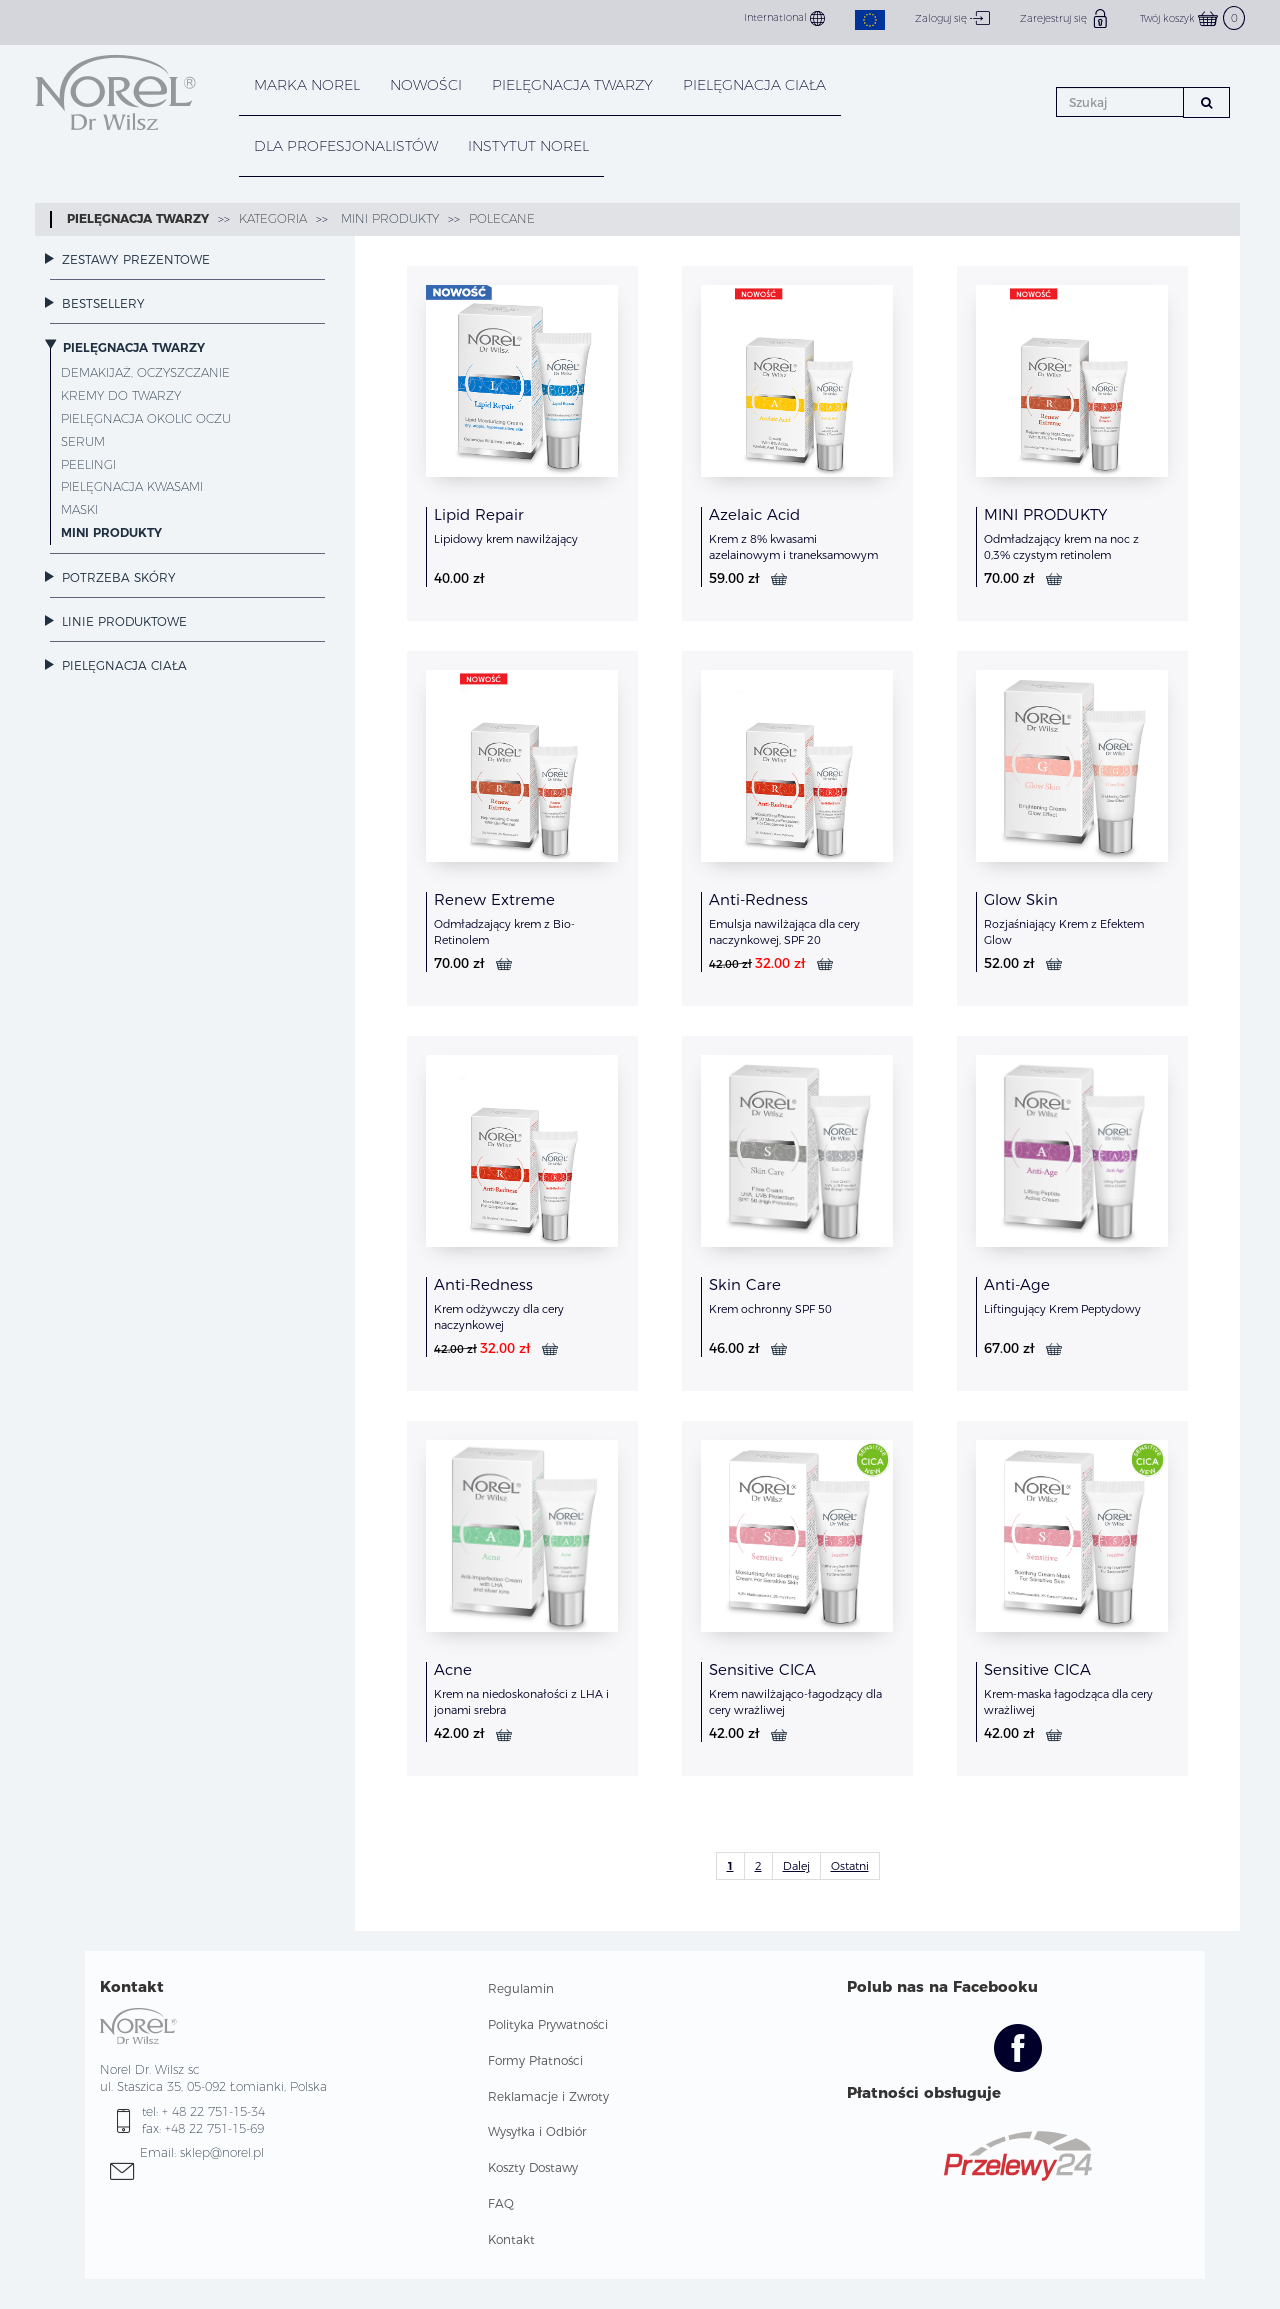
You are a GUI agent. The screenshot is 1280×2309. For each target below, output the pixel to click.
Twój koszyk (1192, 18)
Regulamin (521, 1988)
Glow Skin (1021, 899)
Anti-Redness (758, 899)
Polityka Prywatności (548, 2024)
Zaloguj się (952, 18)
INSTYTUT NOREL (528, 146)
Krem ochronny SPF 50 (770, 1309)
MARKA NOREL (307, 85)
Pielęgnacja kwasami (132, 486)
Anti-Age (1017, 1284)
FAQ (501, 2203)
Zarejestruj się (1065, 18)
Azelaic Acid (754, 514)
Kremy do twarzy (121, 395)
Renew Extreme (494, 899)
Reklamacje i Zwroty (548, 2096)
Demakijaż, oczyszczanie (145, 372)
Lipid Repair (479, 514)
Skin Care (745, 1284)
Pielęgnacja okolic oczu (146, 418)
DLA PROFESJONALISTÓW (346, 146)
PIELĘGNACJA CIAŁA (754, 85)
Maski (79, 509)
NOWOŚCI (426, 85)
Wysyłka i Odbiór (537, 2131)
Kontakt (511, 2239)
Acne (453, 1669)
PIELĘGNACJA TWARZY (572, 85)
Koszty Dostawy (533, 2167)
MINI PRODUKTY (388, 218)
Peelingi (88, 464)
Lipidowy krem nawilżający (506, 539)
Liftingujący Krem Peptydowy (1062, 1309)
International (784, 18)
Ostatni (850, 1866)
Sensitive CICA (762, 1669)
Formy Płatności (535, 2060)
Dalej (796, 1866)
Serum (83, 441)
